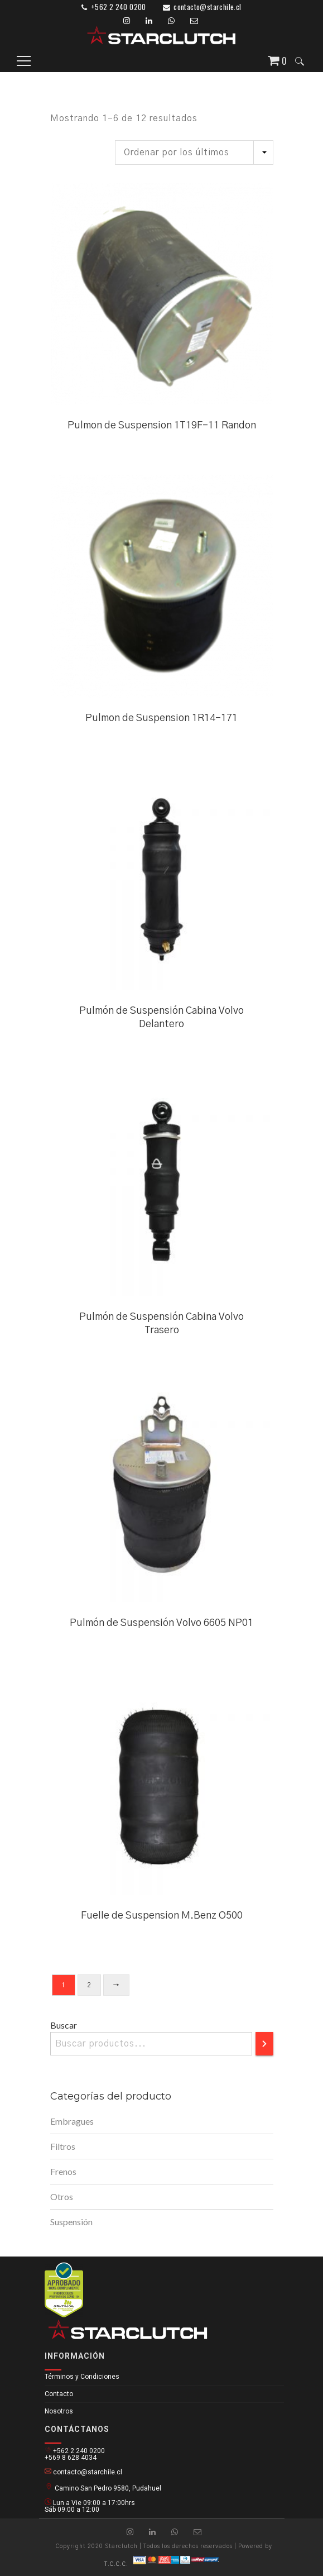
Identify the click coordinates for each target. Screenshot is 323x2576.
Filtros (62, 2146)
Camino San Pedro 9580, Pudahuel (103, 2487)
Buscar (63, 2025)
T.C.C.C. (116, 2564)
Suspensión (71, 2221)
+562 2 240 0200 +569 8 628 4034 (75, 2453)
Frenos (63, 2171)
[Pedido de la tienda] (194, 152)
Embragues (72, 2121)
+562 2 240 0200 (118, 6)
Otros (61, 2196)
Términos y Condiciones (82, 2376)
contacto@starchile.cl (207, 6)
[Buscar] (264, 2043)
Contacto (59, 2394)
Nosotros (59, 2411)
